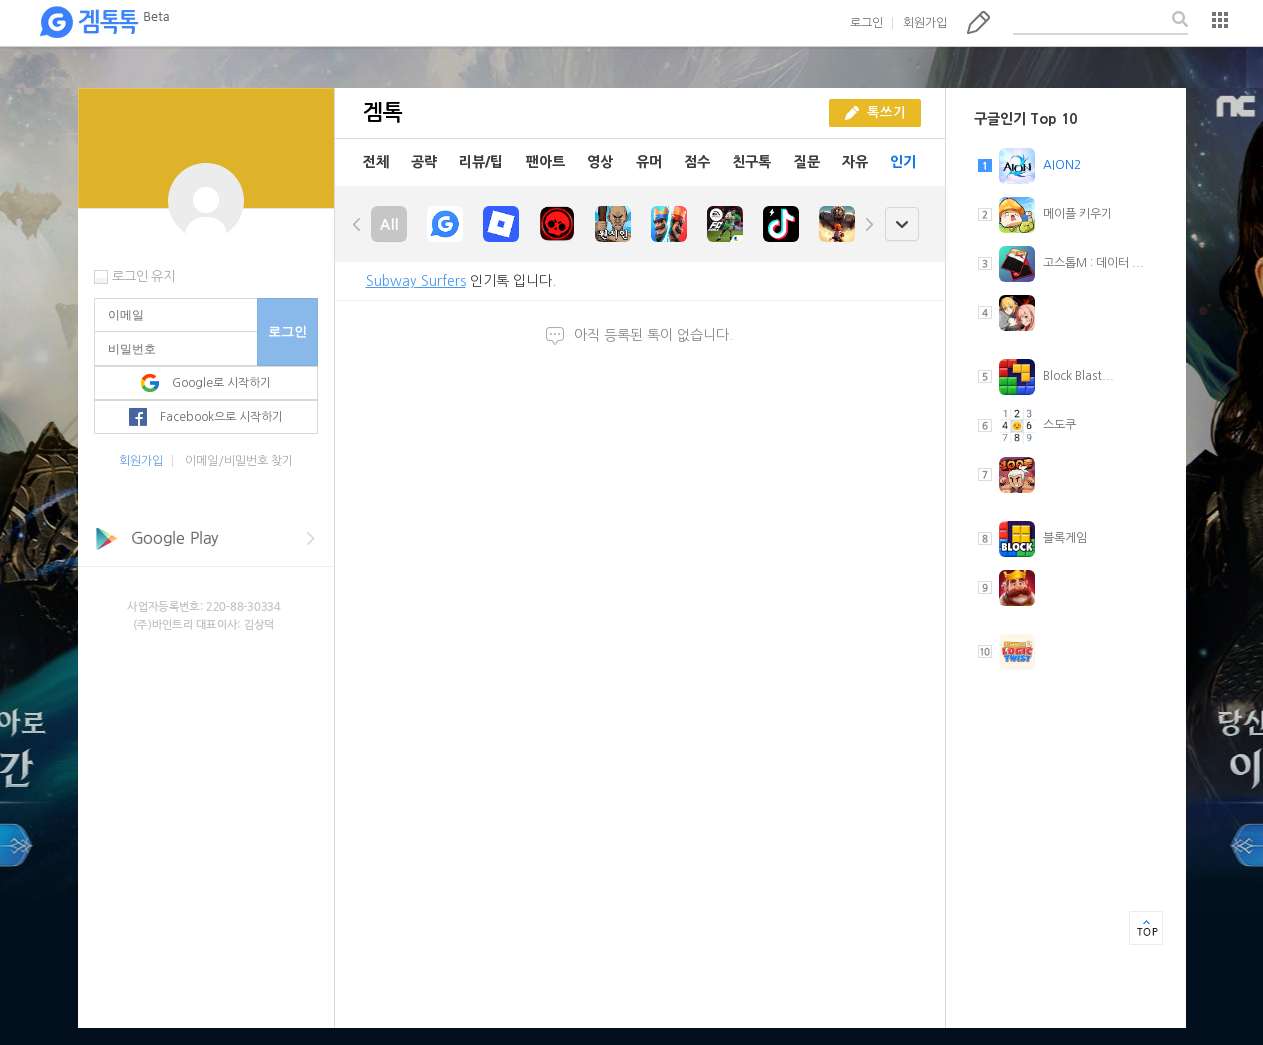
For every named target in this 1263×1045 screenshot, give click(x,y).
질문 (807, 162)
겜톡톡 (104, 23)
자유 (855, 162)
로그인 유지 (143, 276)
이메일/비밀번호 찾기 (239, 461)
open (901, 224)
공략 (424, 162)
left (357, 224)
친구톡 (751, 162)
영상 (600, 162)
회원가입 (925, 23)
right (869, 224)
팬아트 (545, 162)
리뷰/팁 (481, 162)
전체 (376, 162)
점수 (697, 162)
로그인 (866, 23)
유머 (649, 162)
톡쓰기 (978, 22)
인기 (903, 162)
